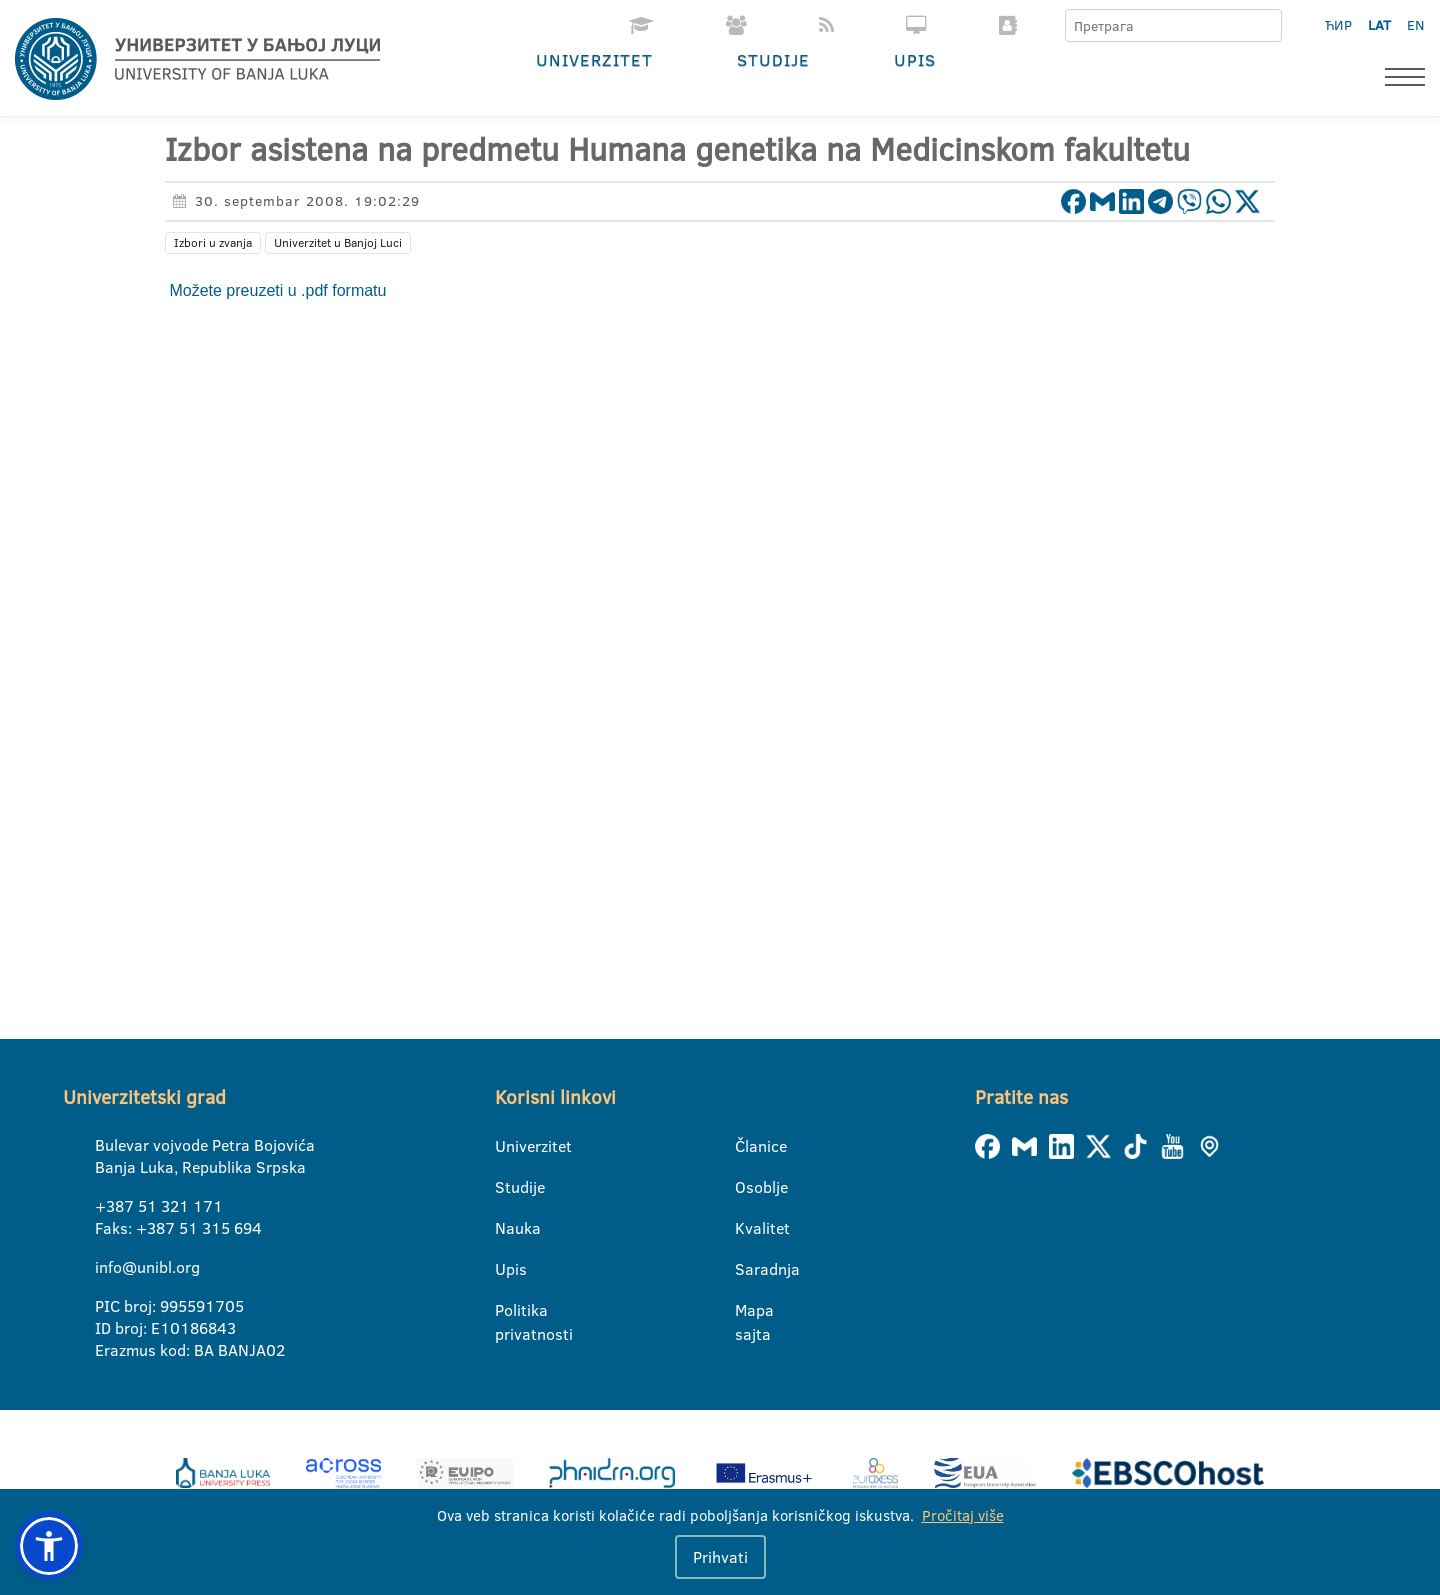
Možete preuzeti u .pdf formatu (275, 290)
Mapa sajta (747, 1311)
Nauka (507, 1228)
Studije (773, 59)
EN (1415, 25)
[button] (49, 1546)
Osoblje (747, 1187)
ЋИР (1338, 25)
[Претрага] (1266, 26)
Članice (747, 1146)
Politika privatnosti (507, 1311)
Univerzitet (594, 59)
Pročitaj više (963, 1515)
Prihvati (720, 1557)
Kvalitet (747, 1228)
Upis (915, 59)
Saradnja (747, 1269)
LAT (1379, 25)
